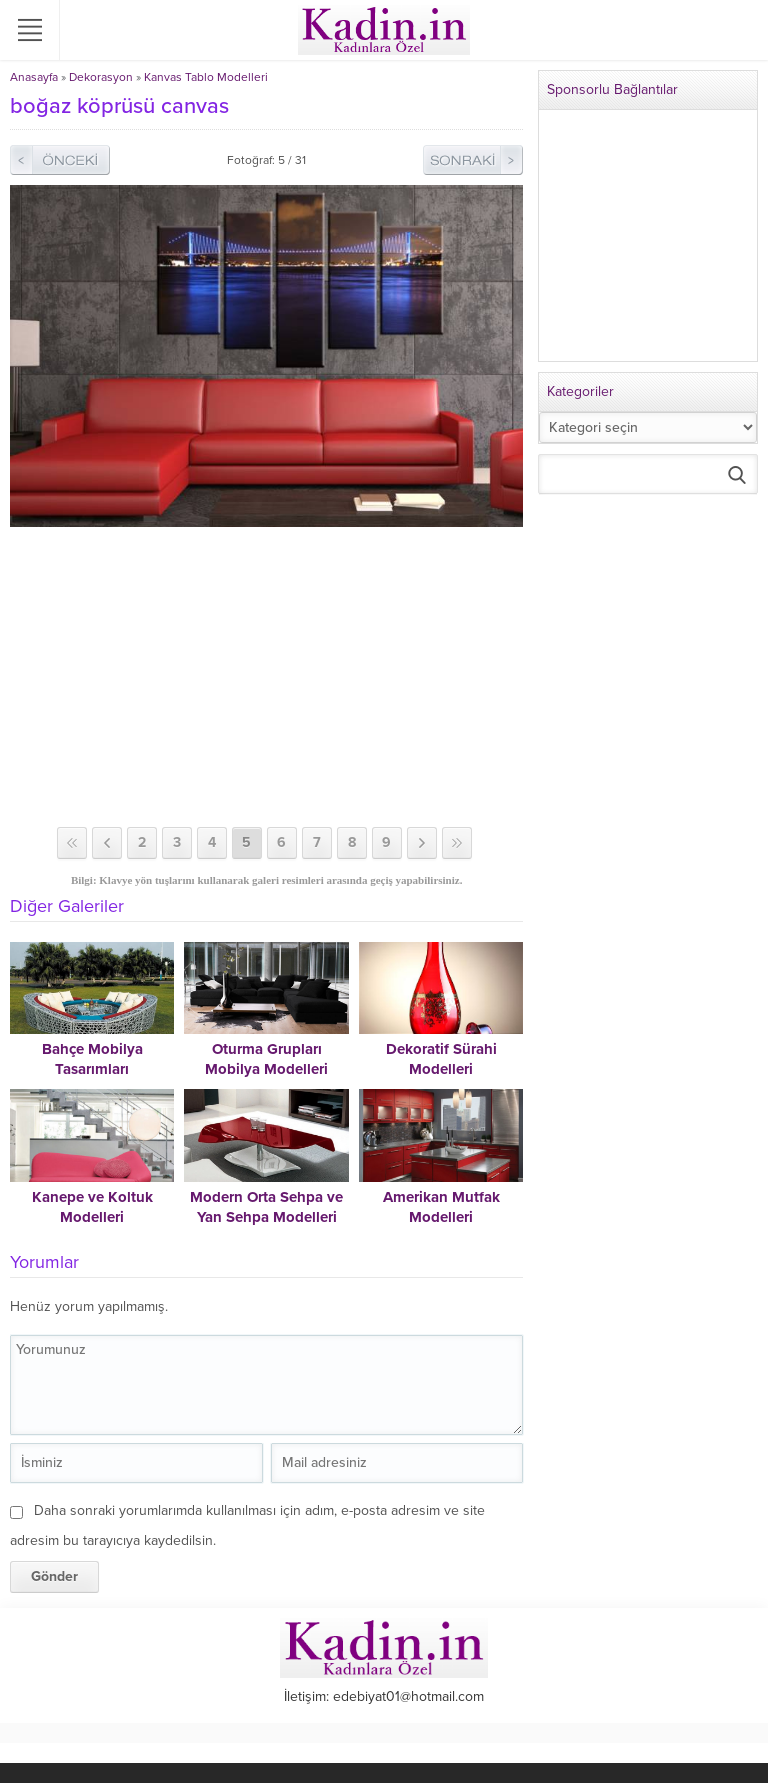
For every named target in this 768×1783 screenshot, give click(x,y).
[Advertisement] (266, 677)
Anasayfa (34, 77)
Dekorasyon (101, 77)
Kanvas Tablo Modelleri (206, 77)
